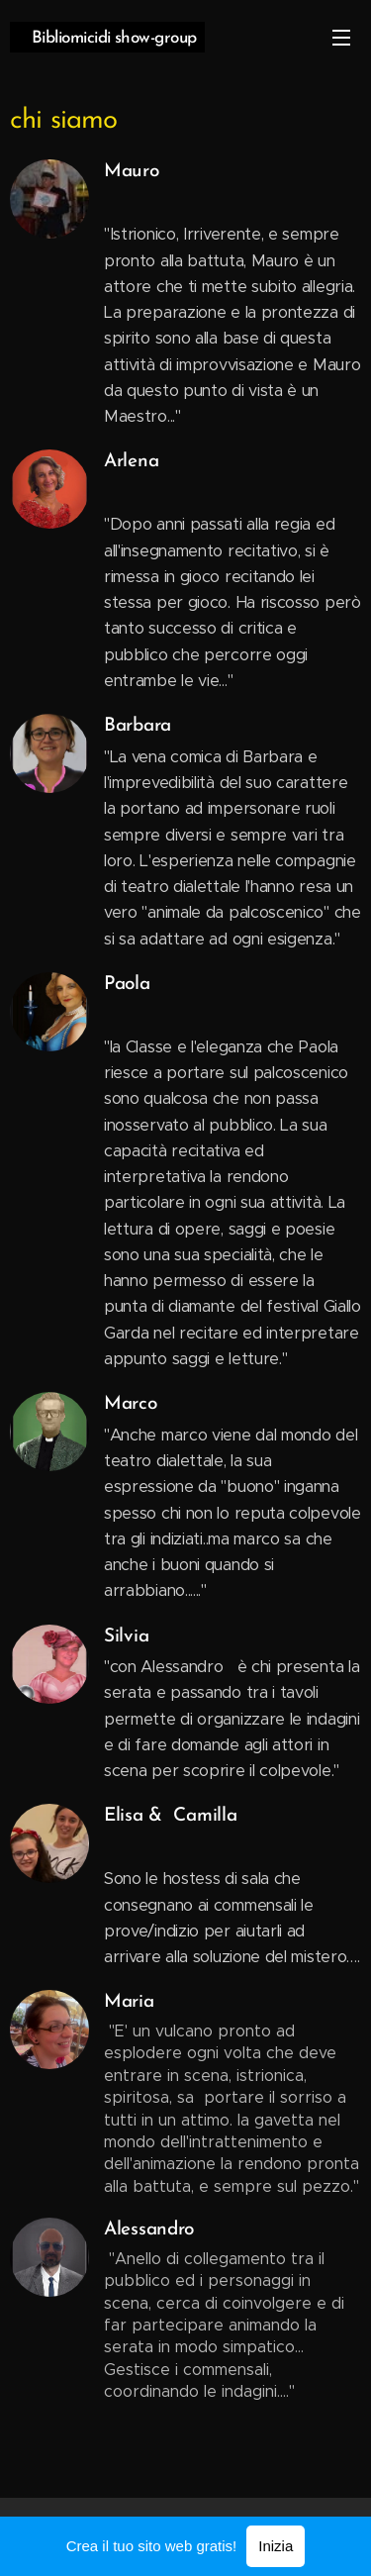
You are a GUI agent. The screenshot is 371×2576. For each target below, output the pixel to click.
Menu (341, 38)
